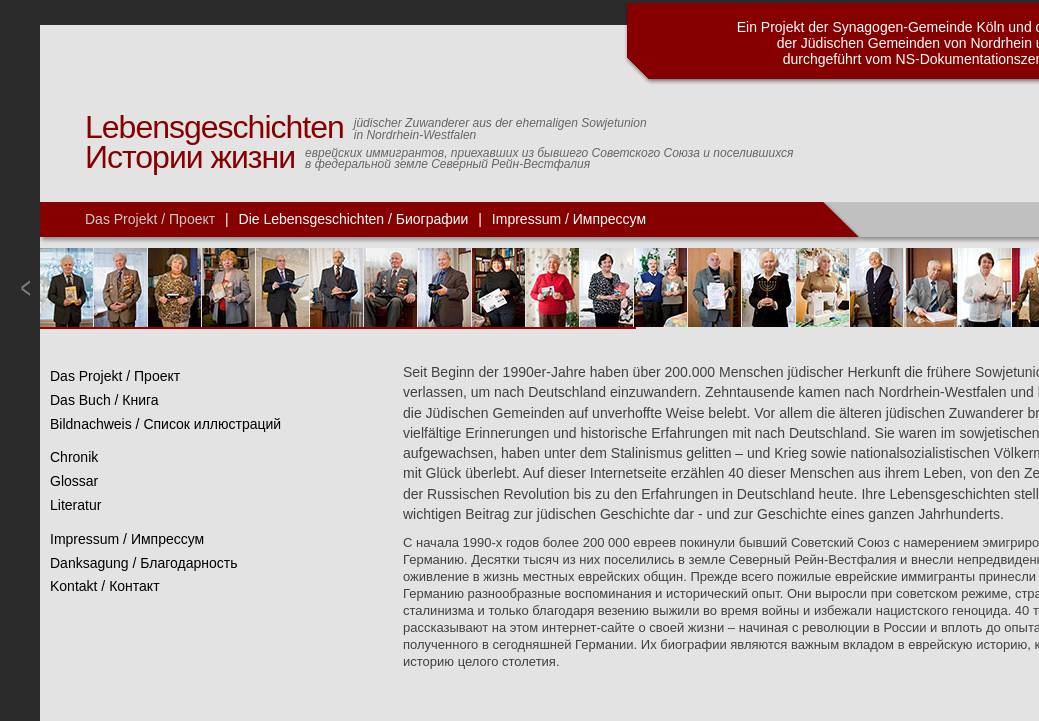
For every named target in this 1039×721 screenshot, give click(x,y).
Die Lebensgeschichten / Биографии (354, 219)
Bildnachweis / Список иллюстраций (165, 424)
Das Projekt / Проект (150, 219)
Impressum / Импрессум (569, 219)
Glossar (74, 481)
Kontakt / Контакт (105, 586)
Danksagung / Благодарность (144, 563)
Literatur (75, 505)
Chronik (74, 457)
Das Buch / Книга (104, 400)
